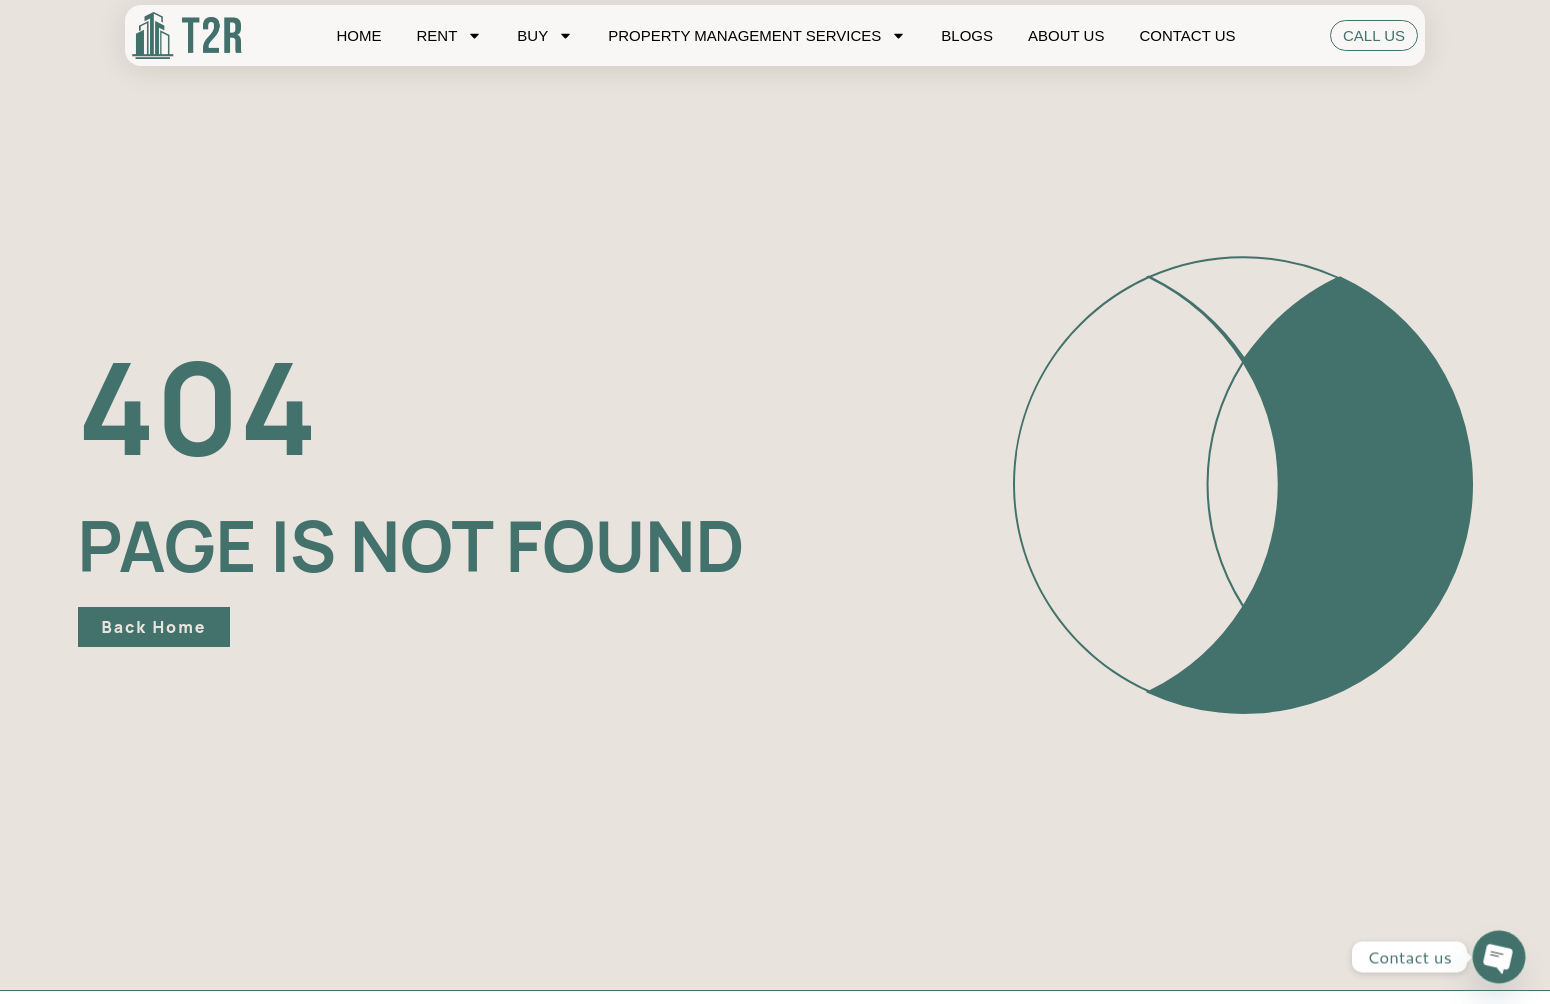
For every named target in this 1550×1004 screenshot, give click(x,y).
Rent (449, 36)
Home (358, 35)
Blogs (967, 35)
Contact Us (1187, 35)
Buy (545, 36)
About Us (1066, 35)
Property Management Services (757, 36)
